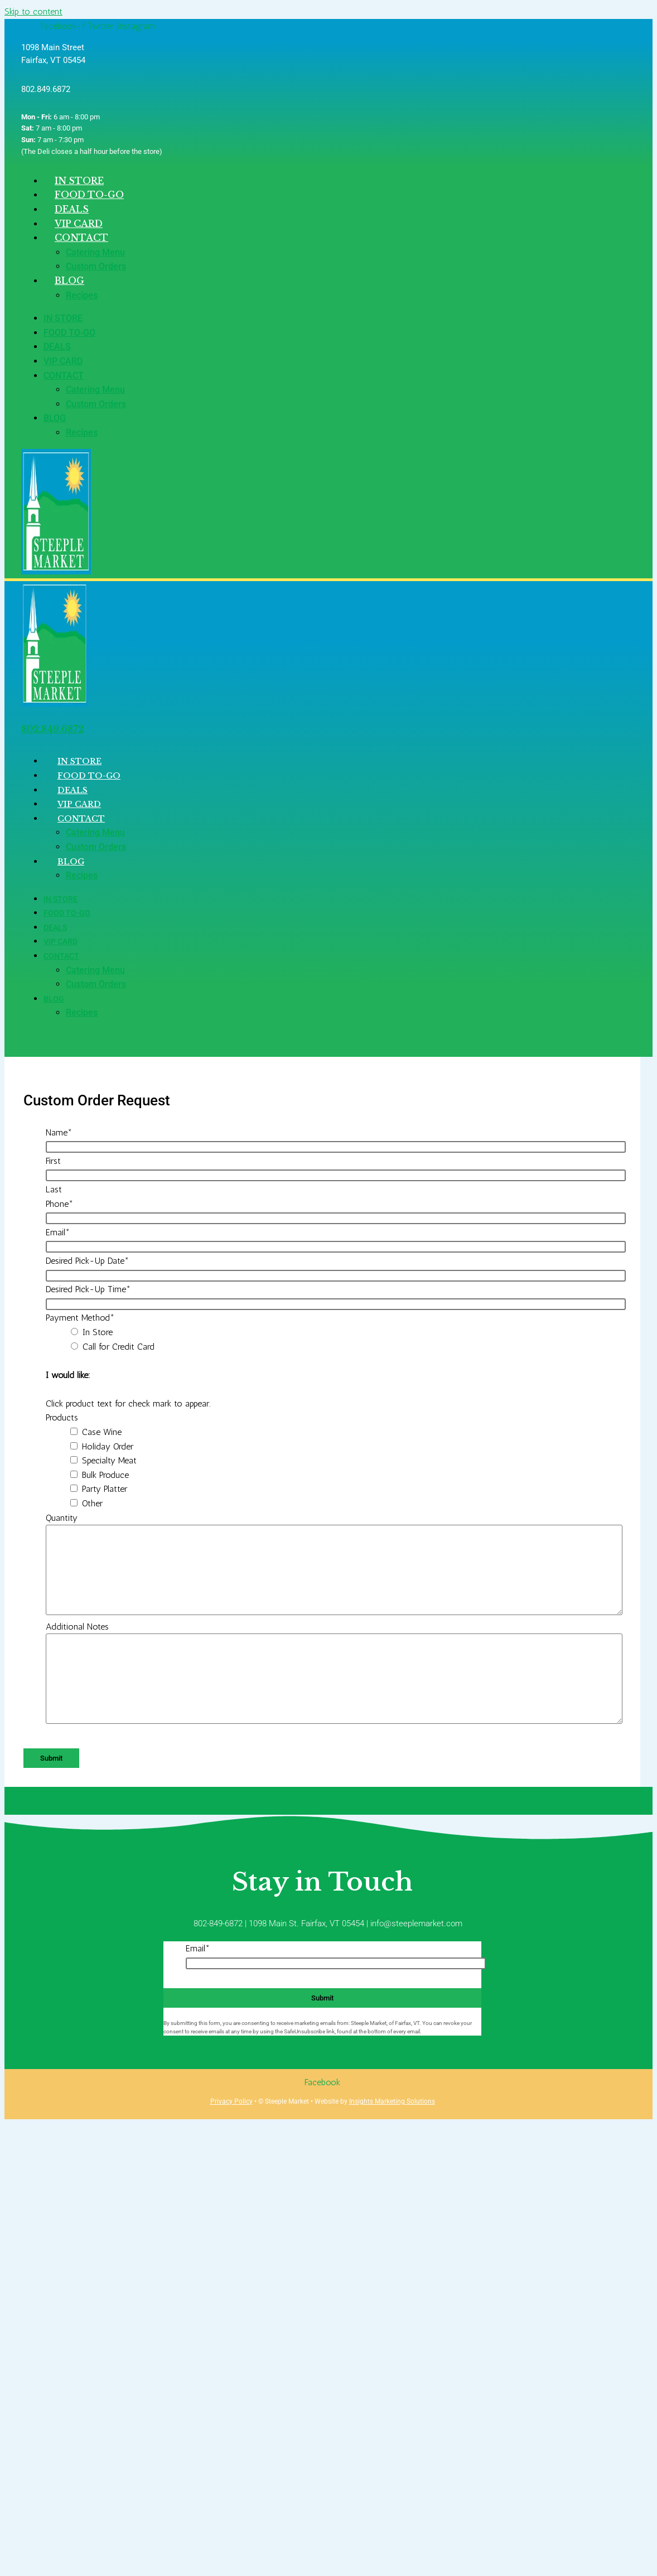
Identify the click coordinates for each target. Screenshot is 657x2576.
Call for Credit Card (118, 1346)
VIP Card (63, 361)
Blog (69, 280)
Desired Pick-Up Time (88, 1289)
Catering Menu (95, 252)
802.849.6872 (52, 728)
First (53, 1161)
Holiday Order (107, 1446)
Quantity (62, 1517)
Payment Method (80, 1317)
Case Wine (102, 1432)
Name (59, 1132)
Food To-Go (69, 332)
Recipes (82, 295)
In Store (63, 318)
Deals (57, 346)
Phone (59, 1203)
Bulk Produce (105, 1475)
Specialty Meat (109, 1460)
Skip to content (33, 11)
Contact (81, 237)
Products (62, 1417)
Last (54, 1189)
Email (58, 1232)
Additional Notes (77, 1626)
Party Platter (104, 1488)
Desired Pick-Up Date (87, 1260)
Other (92, 1503)
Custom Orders (96, 266)
